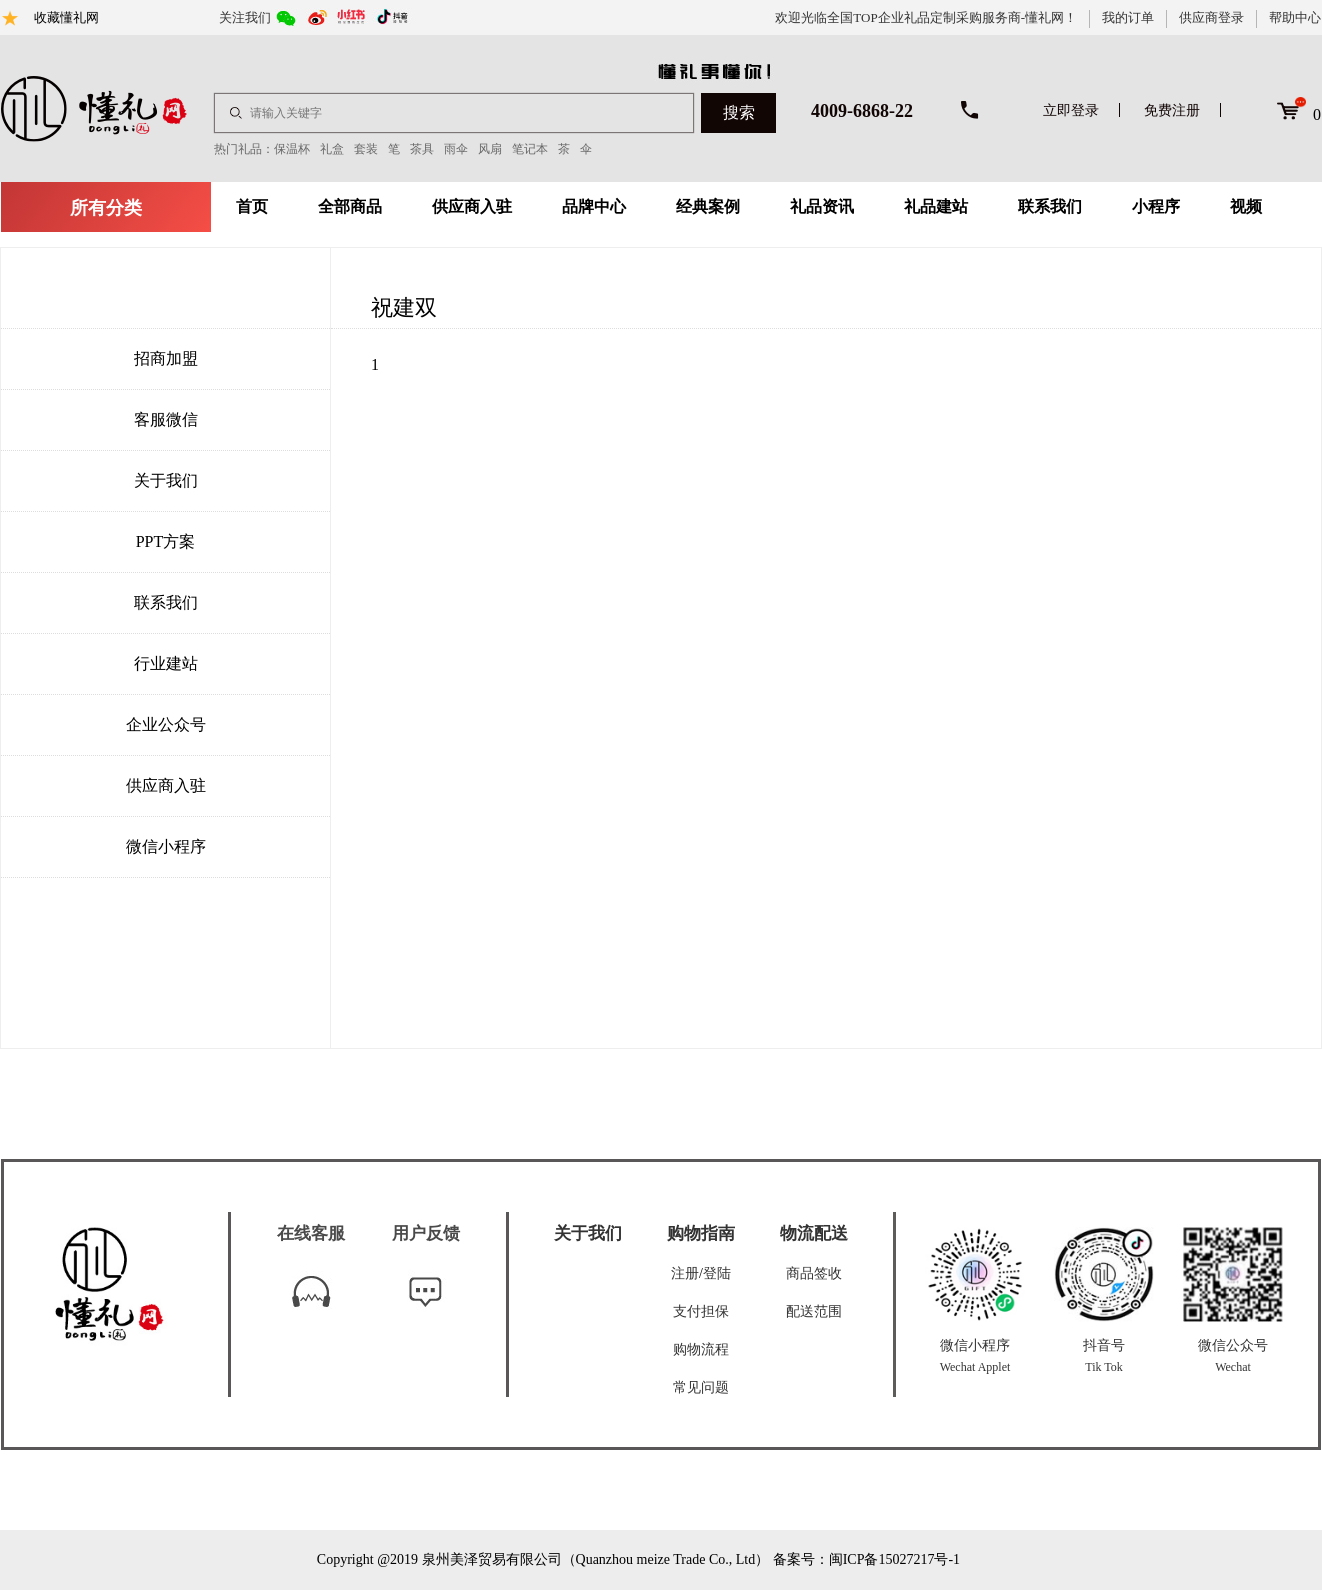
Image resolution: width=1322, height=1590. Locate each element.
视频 (1246, 206)
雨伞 (456, 149)
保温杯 (292, 149)
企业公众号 (166, 724)
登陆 (717, 1273)
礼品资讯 (822, 206)
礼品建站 (936, 206)
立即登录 (1071, 110)
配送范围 (814, 1311)
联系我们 (1050, 206)
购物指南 (701, 1233)
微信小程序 (166, 846)
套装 (366, 149)
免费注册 (1172, 110)
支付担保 (701, 1311)
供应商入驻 (472, 206)
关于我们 (166, 480)
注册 (685, 1273)
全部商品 (350, 206)
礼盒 (332, 149)
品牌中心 (594, 206)
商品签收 (814, 1273)
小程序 (1156, 206)
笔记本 (530, 149)
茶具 (422, 149)
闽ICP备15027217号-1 (894, 1559)
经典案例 (708, 206)
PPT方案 (166, 541)
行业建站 (166, 663)
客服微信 (166, 419)
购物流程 (701, 1349)
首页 (252, 206)
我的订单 (1128, 17)
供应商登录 (1211, 17)
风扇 (490, 149)
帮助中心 (1295, 17)
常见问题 (701, 1387)
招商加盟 (166, 358)
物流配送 (814, 1233)
